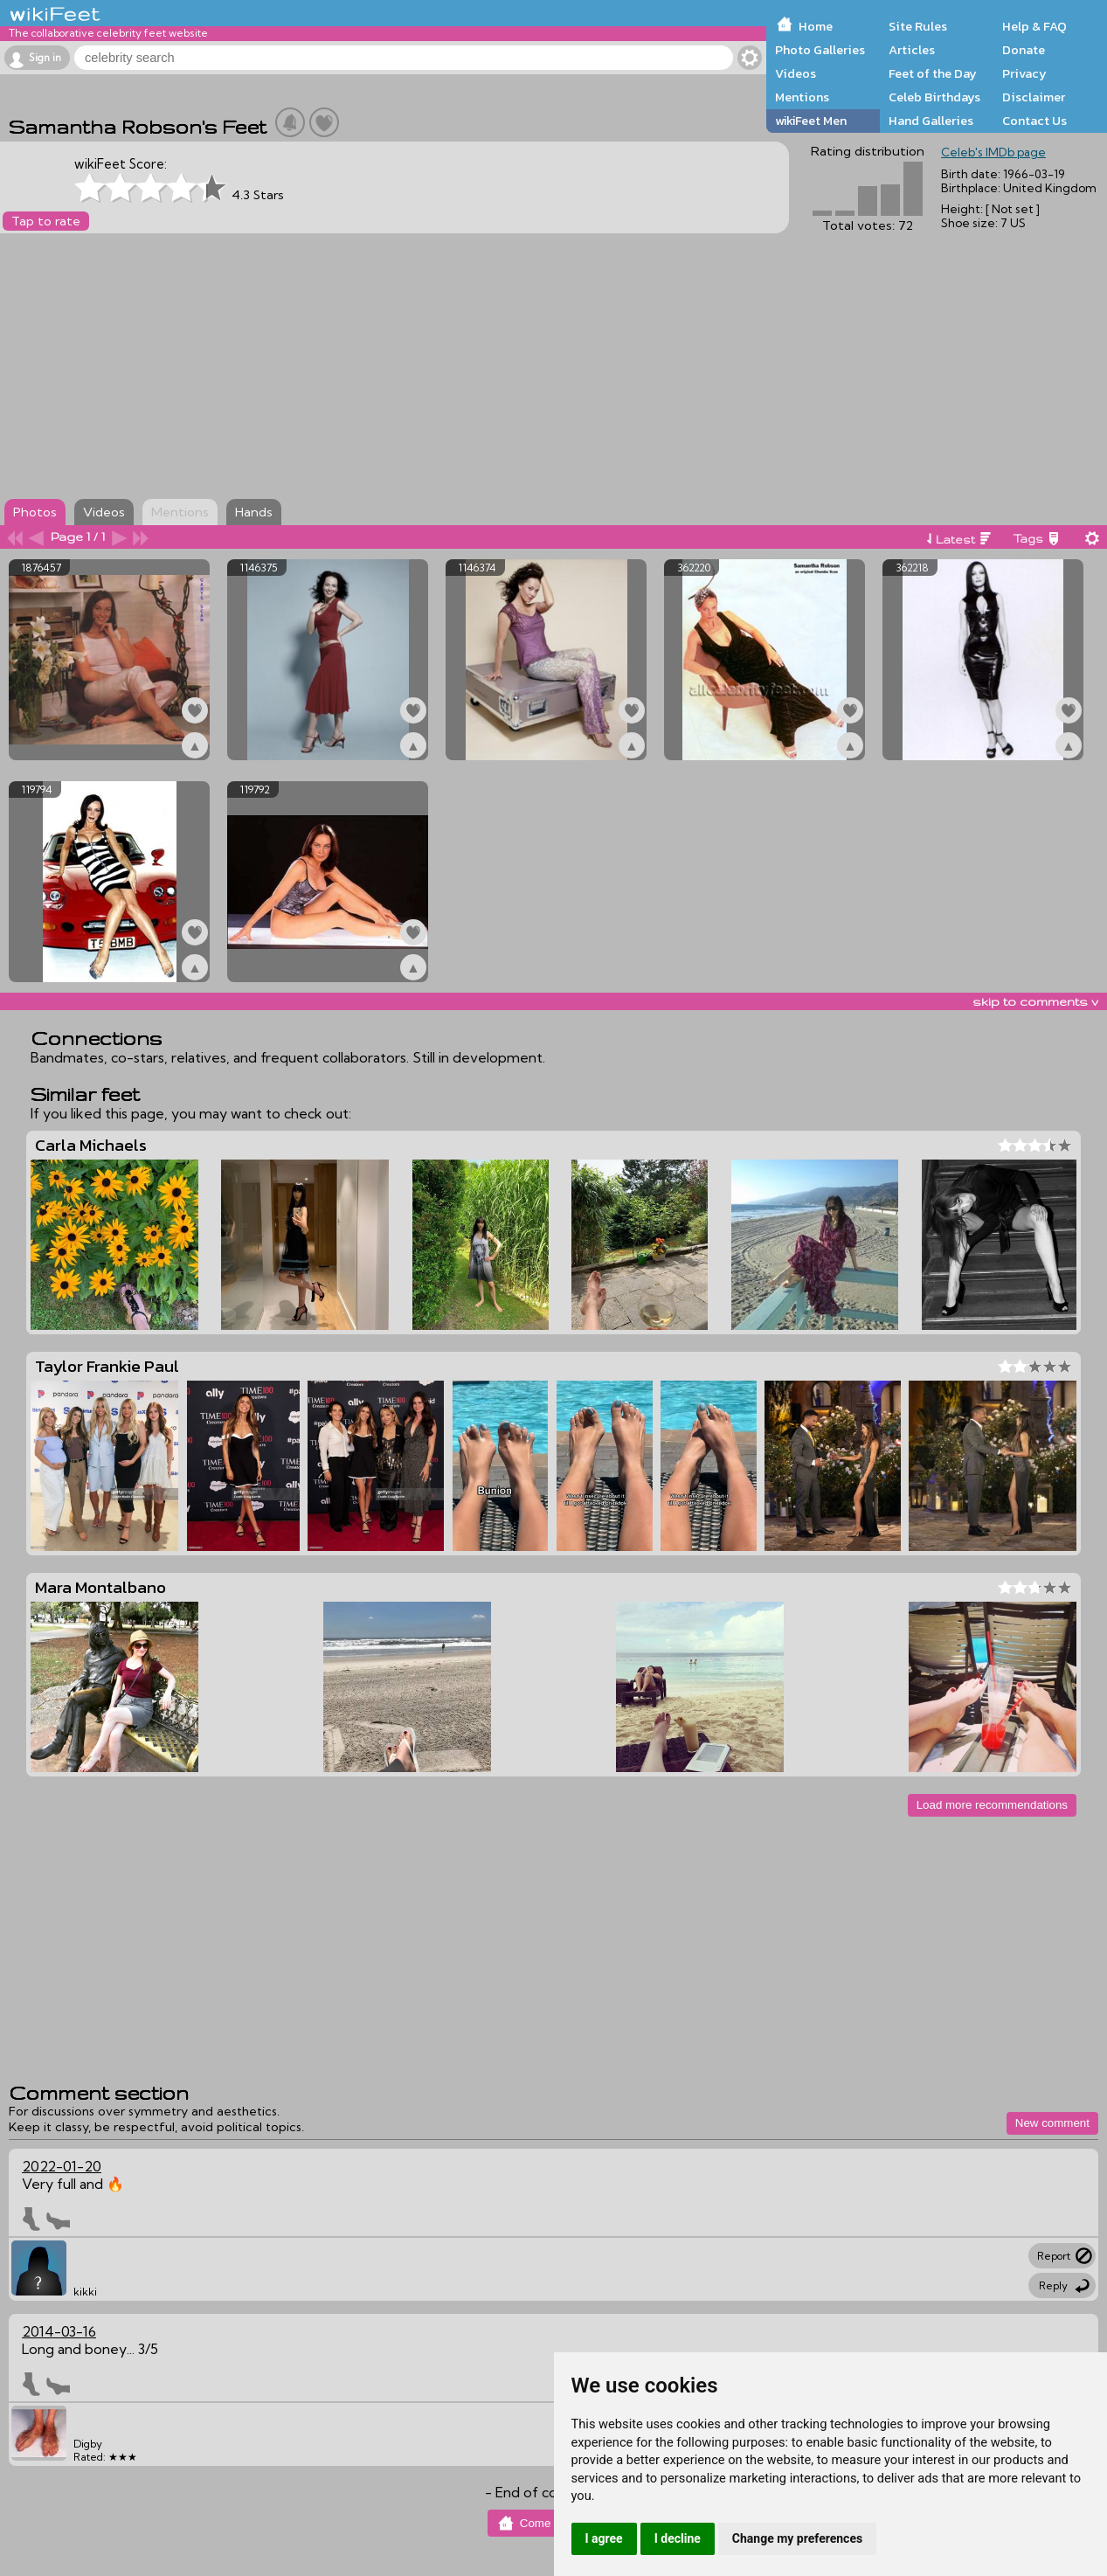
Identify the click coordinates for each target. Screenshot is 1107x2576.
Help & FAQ (1034, 26)
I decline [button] (677, 2538)
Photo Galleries (820, 49)
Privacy (1024, 73)
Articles (912, 49)
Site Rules (918, 26)
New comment (1052, 2122)
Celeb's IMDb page (993, 152)
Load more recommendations (992, 1804)
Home (816, 26)
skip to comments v (1035, 1001)
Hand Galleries (931, 120)
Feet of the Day (933, 73)
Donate (1023, 49)
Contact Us (1034, 120)
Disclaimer (1033, 97)
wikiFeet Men (811, 120)
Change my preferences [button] (797, 2538)
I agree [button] (604, 2538)
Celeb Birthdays (934, 97)
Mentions (802, 97)
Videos (795, 73)
